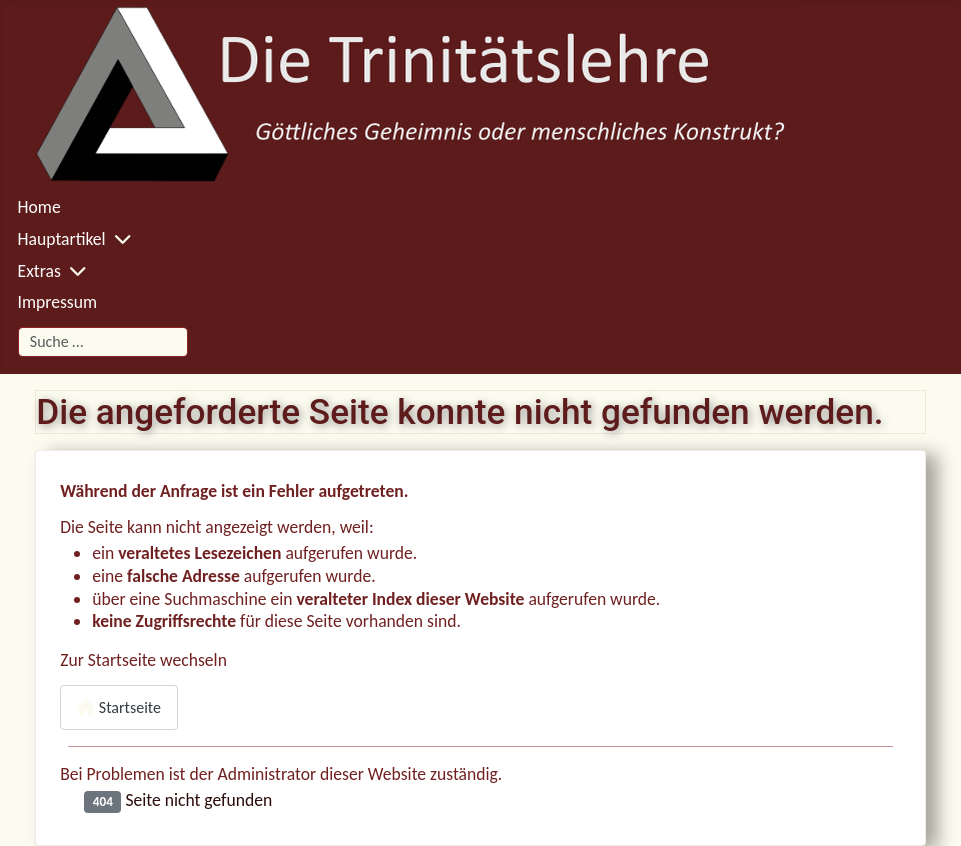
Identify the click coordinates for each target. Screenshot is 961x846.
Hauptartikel (62, 239)
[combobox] (103, 341)
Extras (39, 271)
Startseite (119, 707)
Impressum (57, 302)
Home (39, 207)
